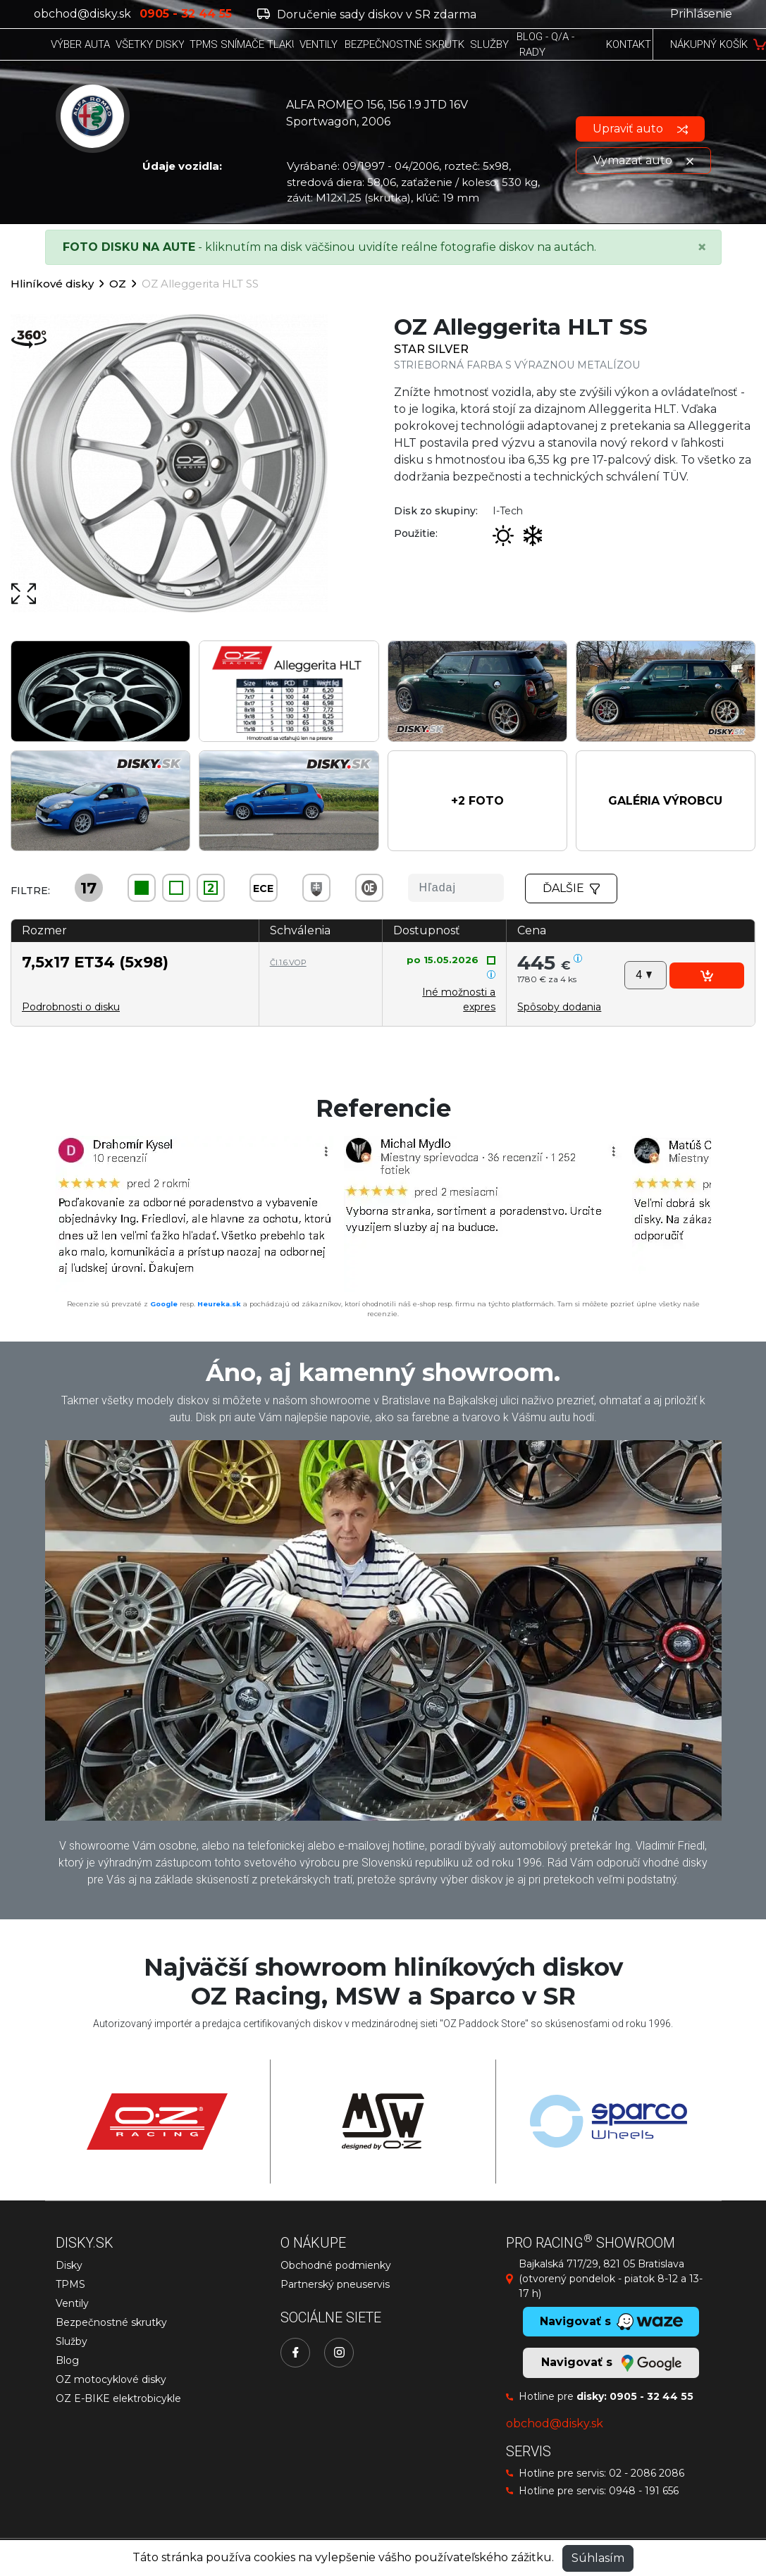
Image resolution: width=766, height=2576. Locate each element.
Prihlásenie (701, 13)
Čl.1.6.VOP (288, 962)
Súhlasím (598, 2558)
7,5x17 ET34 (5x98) (95, 962)
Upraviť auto (640, 128)
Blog (67, 2360)
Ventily (72, 2303)
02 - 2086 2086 (646, 2473)
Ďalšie (571, 888)
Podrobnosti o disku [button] (71, 1007)
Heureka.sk (219, 1304)
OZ (117, 283)
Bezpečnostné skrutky (111, 2322)
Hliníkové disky (52, 283)
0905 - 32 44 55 (651, 2396)
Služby (71, 2341)
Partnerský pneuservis (335, 2284)
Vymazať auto (643, 160)
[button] (477, 801)
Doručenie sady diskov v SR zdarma (366, 14)
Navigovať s (611, 2363)
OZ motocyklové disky (111, 2379)
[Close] (702, 247)
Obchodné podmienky (335, 2265)
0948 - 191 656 (644, 2490)
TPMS (70, 2284)
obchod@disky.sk (82, 13)
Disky (69, 2265)
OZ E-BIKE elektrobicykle (118, 2398)
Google (164, 1304)
